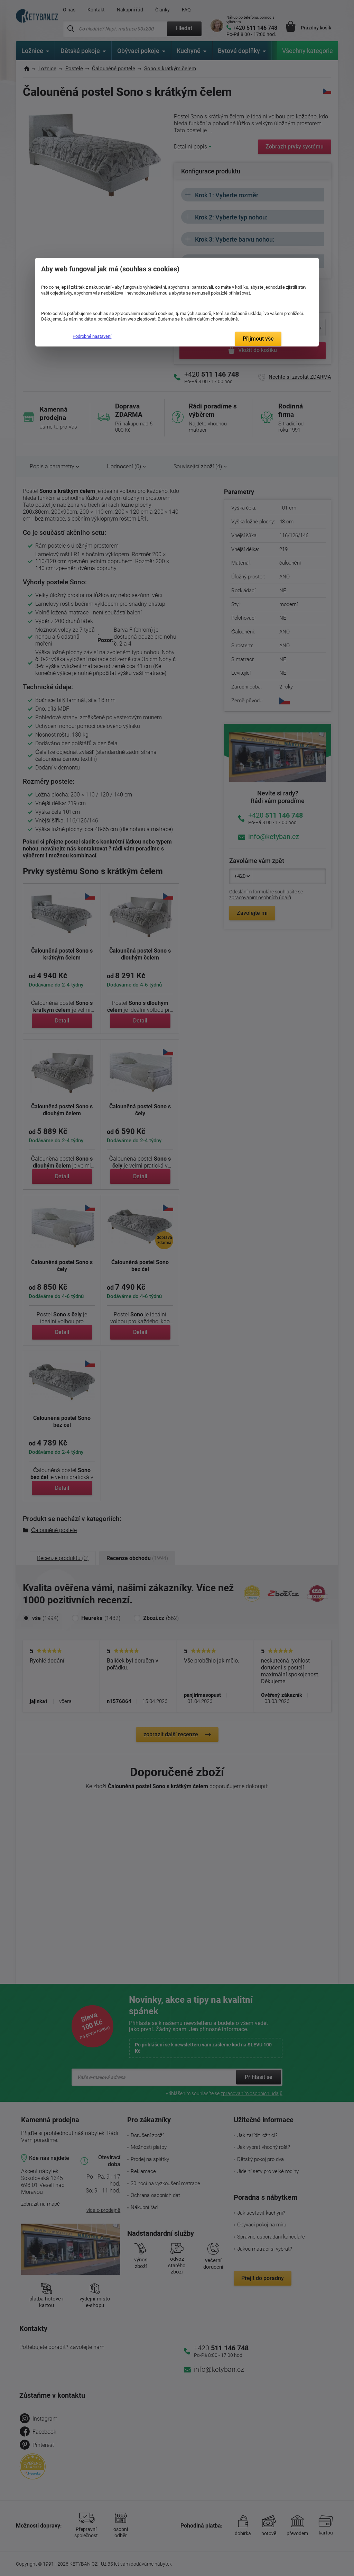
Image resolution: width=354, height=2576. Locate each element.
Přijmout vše (258, 338)
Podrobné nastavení (92, 336)
